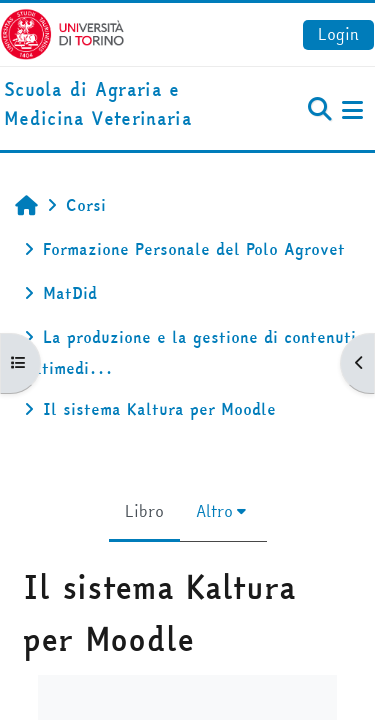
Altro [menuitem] (214, 511)
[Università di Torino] (62, 32)
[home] (125, 105)
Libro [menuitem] (144, 511)
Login (338, 34)
